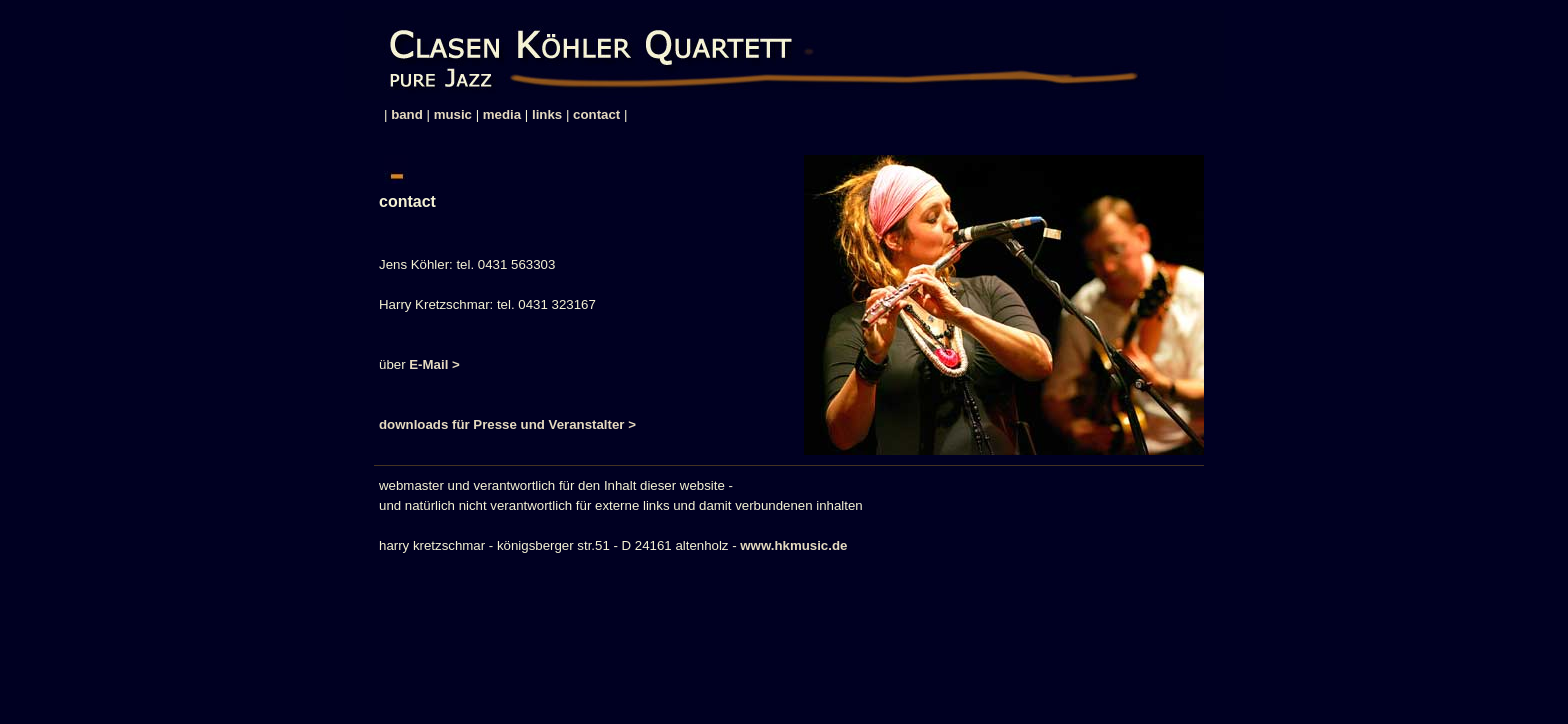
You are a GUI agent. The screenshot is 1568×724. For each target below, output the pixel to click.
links (547, 114)
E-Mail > (434, 364)
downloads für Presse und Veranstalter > (507, 424)
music (453, 114)
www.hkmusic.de (793, 545)
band (407, 114)
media (502, 114)
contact (596, 114)
